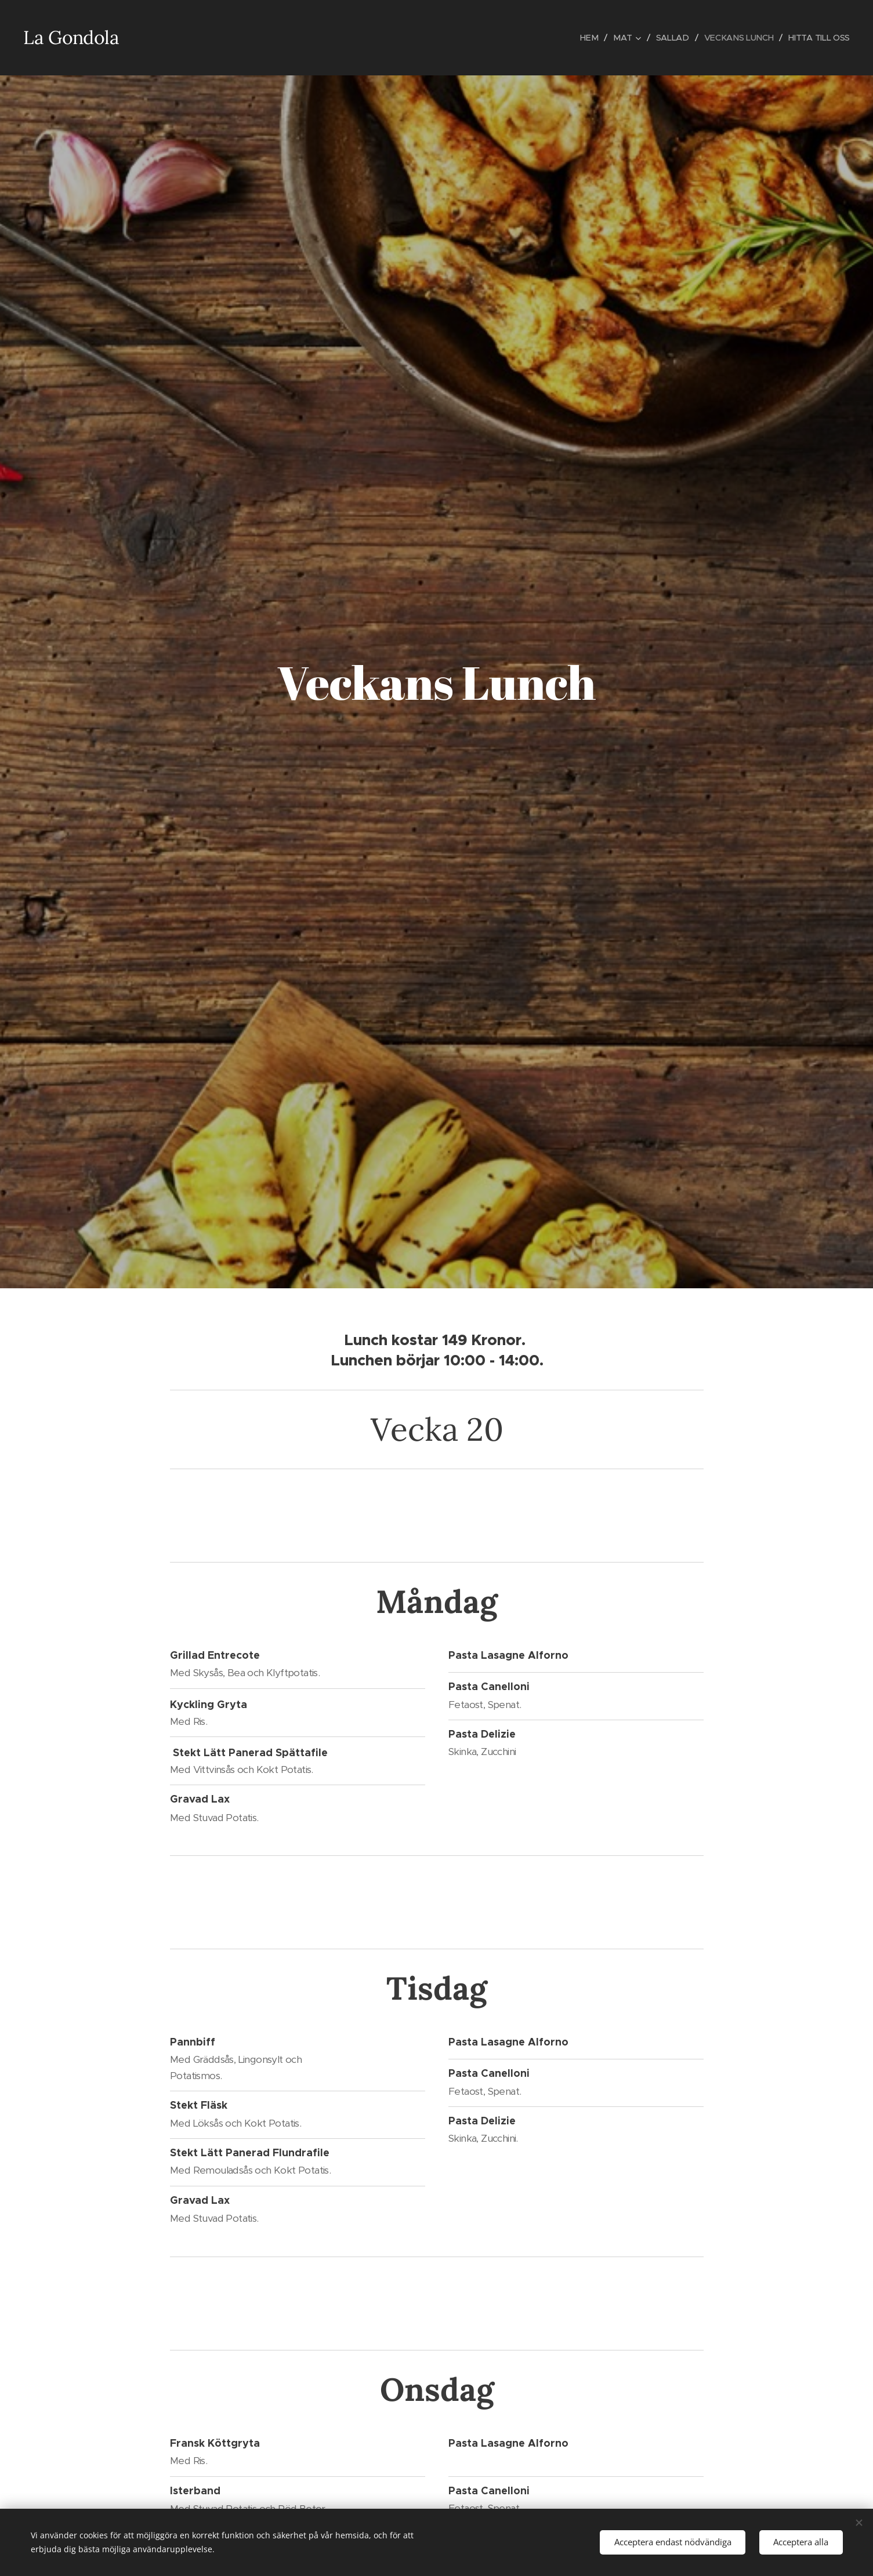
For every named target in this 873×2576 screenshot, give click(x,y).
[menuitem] (585, 37)
